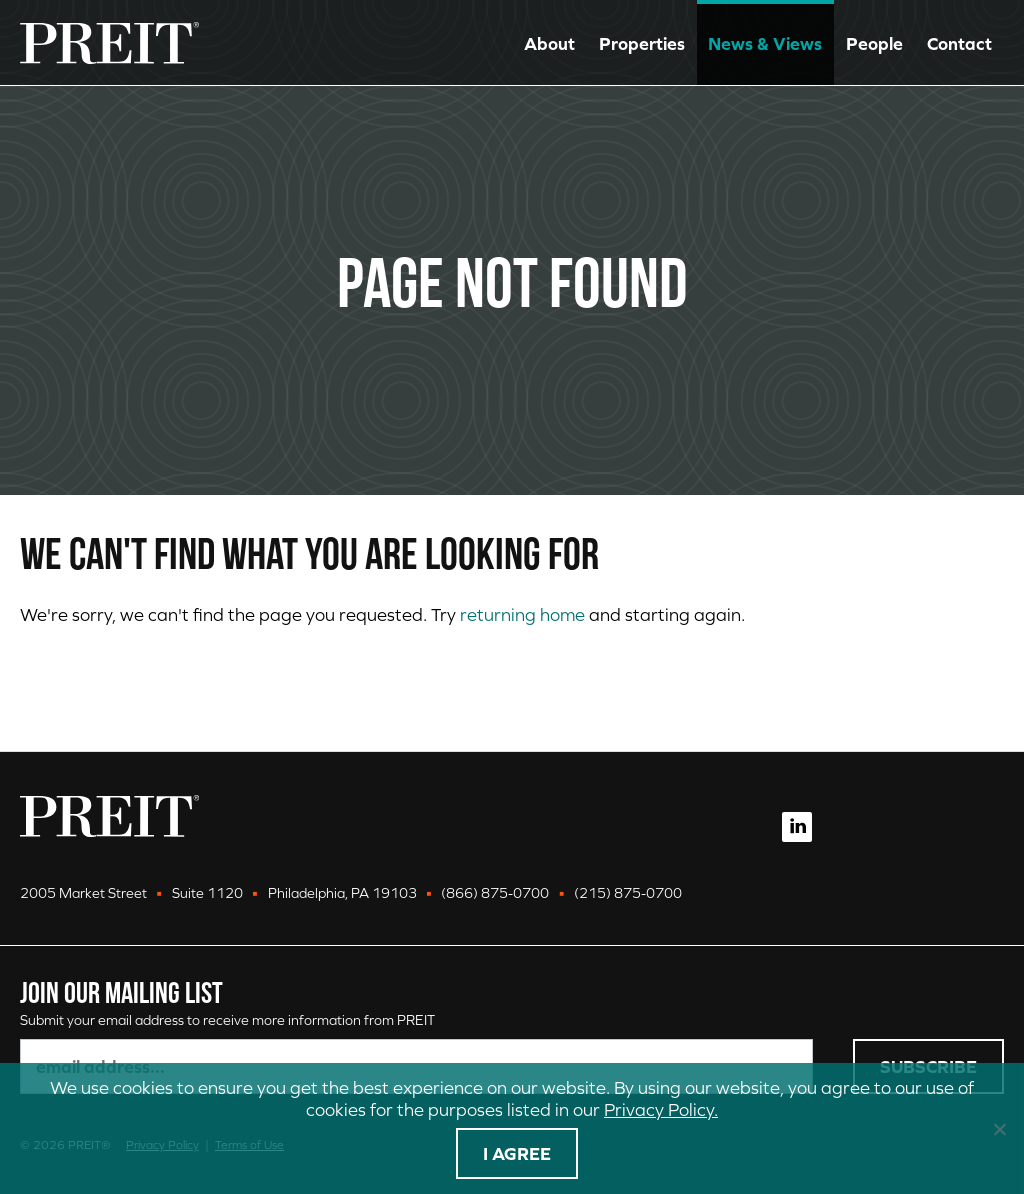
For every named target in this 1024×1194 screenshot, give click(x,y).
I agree (517, 1153)
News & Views (765, 43)
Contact (959, 43)
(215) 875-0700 (628, 893)
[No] (999, 1129)
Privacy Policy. (661, 1109)
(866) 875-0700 (495, 893)
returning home (522, 614)
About (549, 43)
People (874, 43)
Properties (642, 43)
